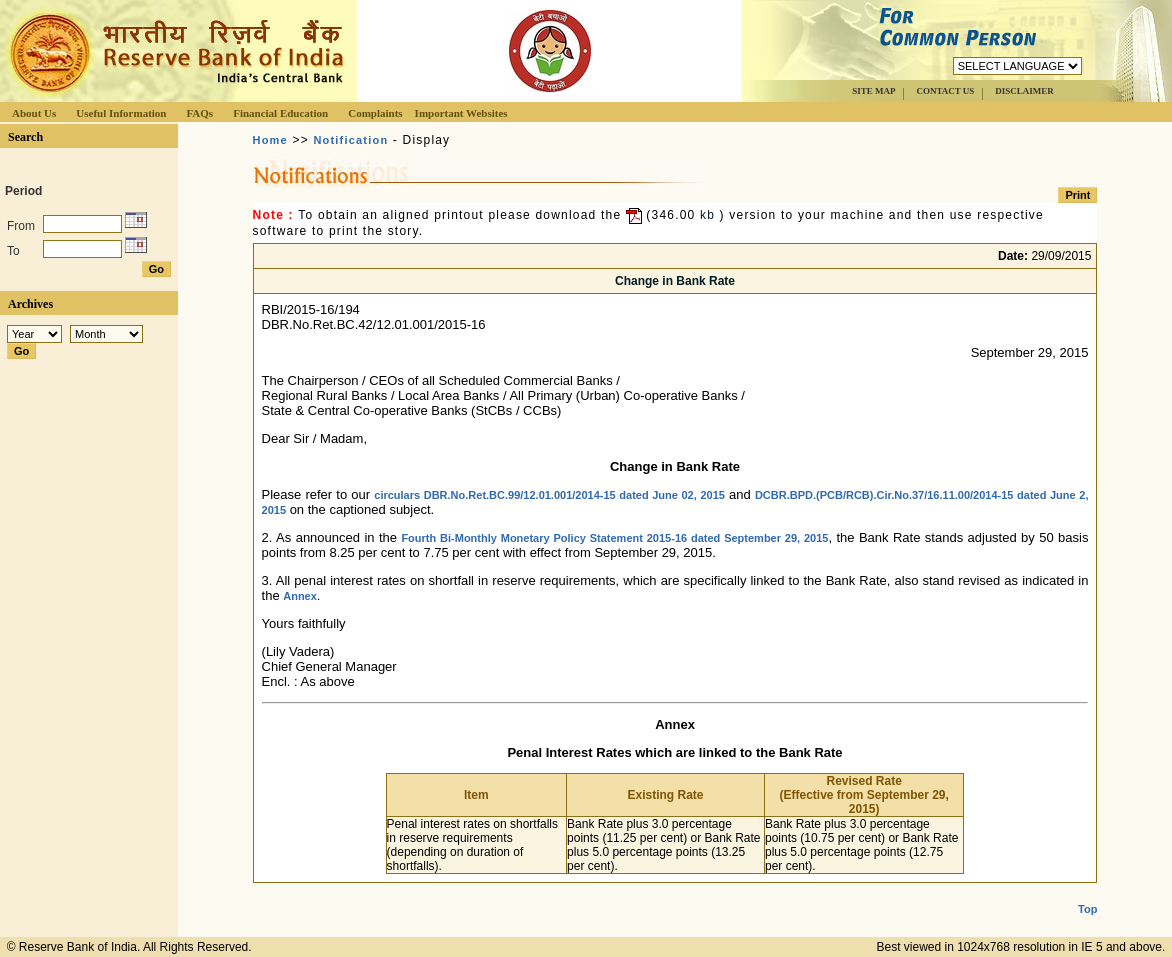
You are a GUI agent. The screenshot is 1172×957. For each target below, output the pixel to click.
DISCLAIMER (1024, 91)
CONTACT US (945, 91)
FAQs (199, 113)
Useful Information (121, 113)
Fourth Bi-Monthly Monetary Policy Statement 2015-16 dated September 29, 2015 (614, 538)
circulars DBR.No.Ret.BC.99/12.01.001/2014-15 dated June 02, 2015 (549, 495)
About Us (34, 113)
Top (1087, 893)
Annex (300, 596)
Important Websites (461, 113)
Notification (350, 140)
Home (270, 140)
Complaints (375, 113)
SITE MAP (873, 91)
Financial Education (280, 113)
